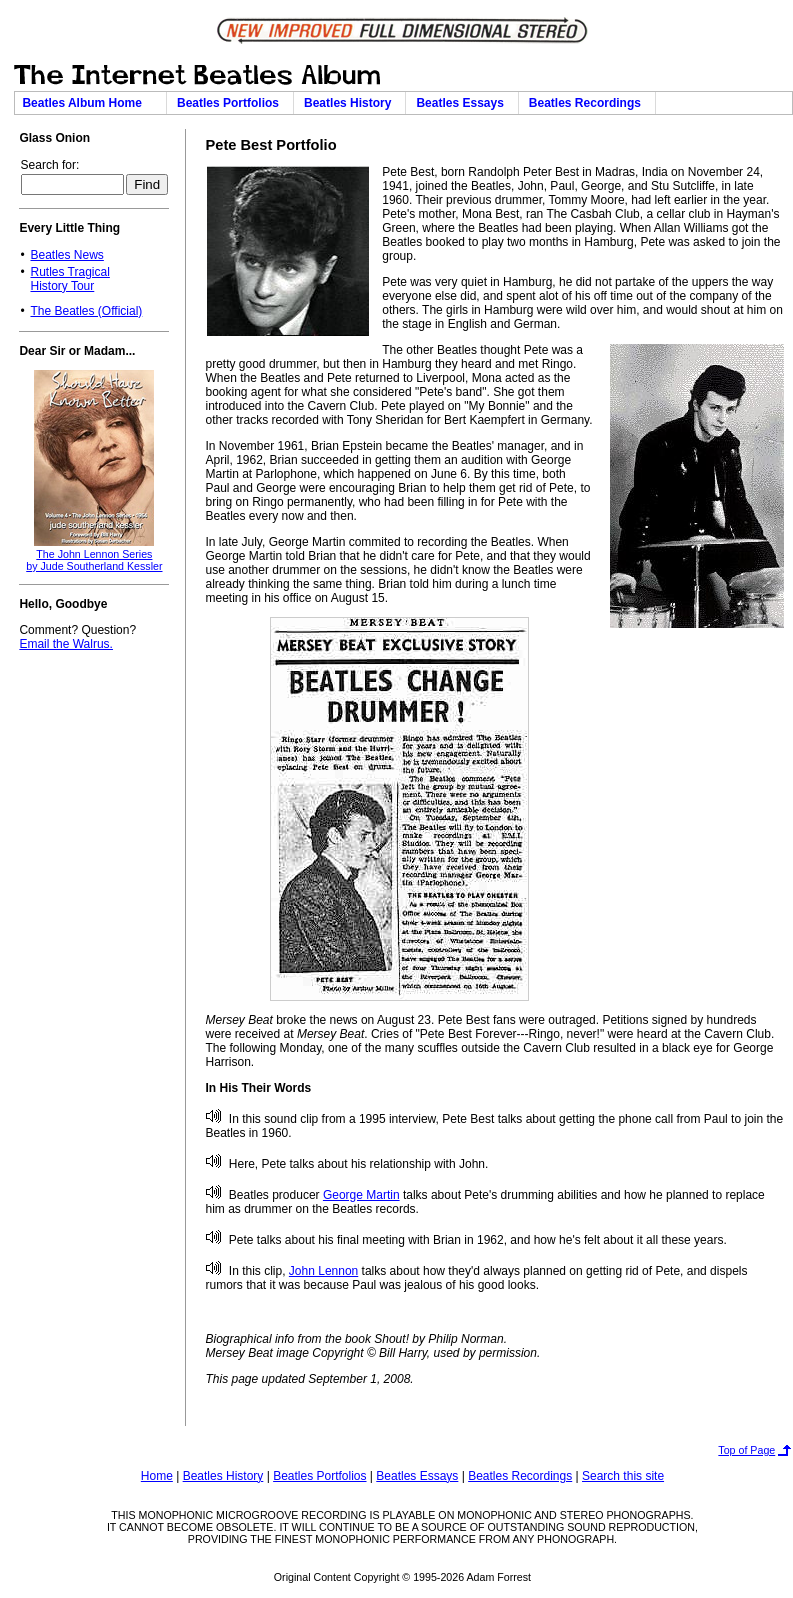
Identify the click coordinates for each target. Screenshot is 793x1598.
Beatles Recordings (588, 103)
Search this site (623, 1476)
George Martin (361, 1195)
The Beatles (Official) (86, 311)
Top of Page (746, 1450)
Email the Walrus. (66, 644)
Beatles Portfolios (231, 103)
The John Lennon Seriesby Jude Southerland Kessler (94, 560)
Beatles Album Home (90, 103)
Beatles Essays (463, 103)
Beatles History (351, 103)
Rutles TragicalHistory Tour (69, 279)
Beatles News (66, 255)
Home (157, 1476)
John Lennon (323, 1271)
